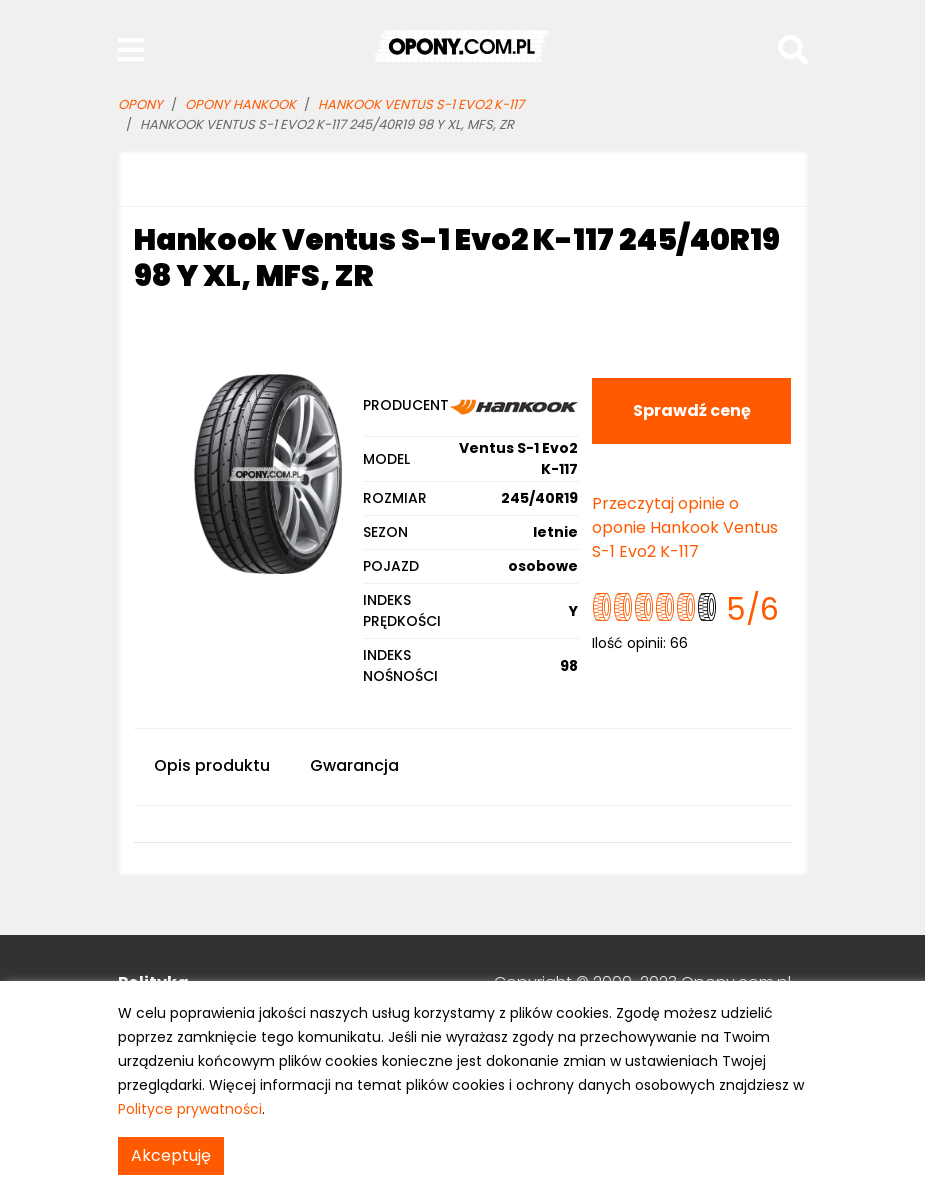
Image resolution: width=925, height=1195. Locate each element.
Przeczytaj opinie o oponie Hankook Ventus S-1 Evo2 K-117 (685, 527)
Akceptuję (171, 1155)
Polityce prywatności (190, 1109)
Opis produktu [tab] (212, 765)
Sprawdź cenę (692, 410)
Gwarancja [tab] (354, 765)
